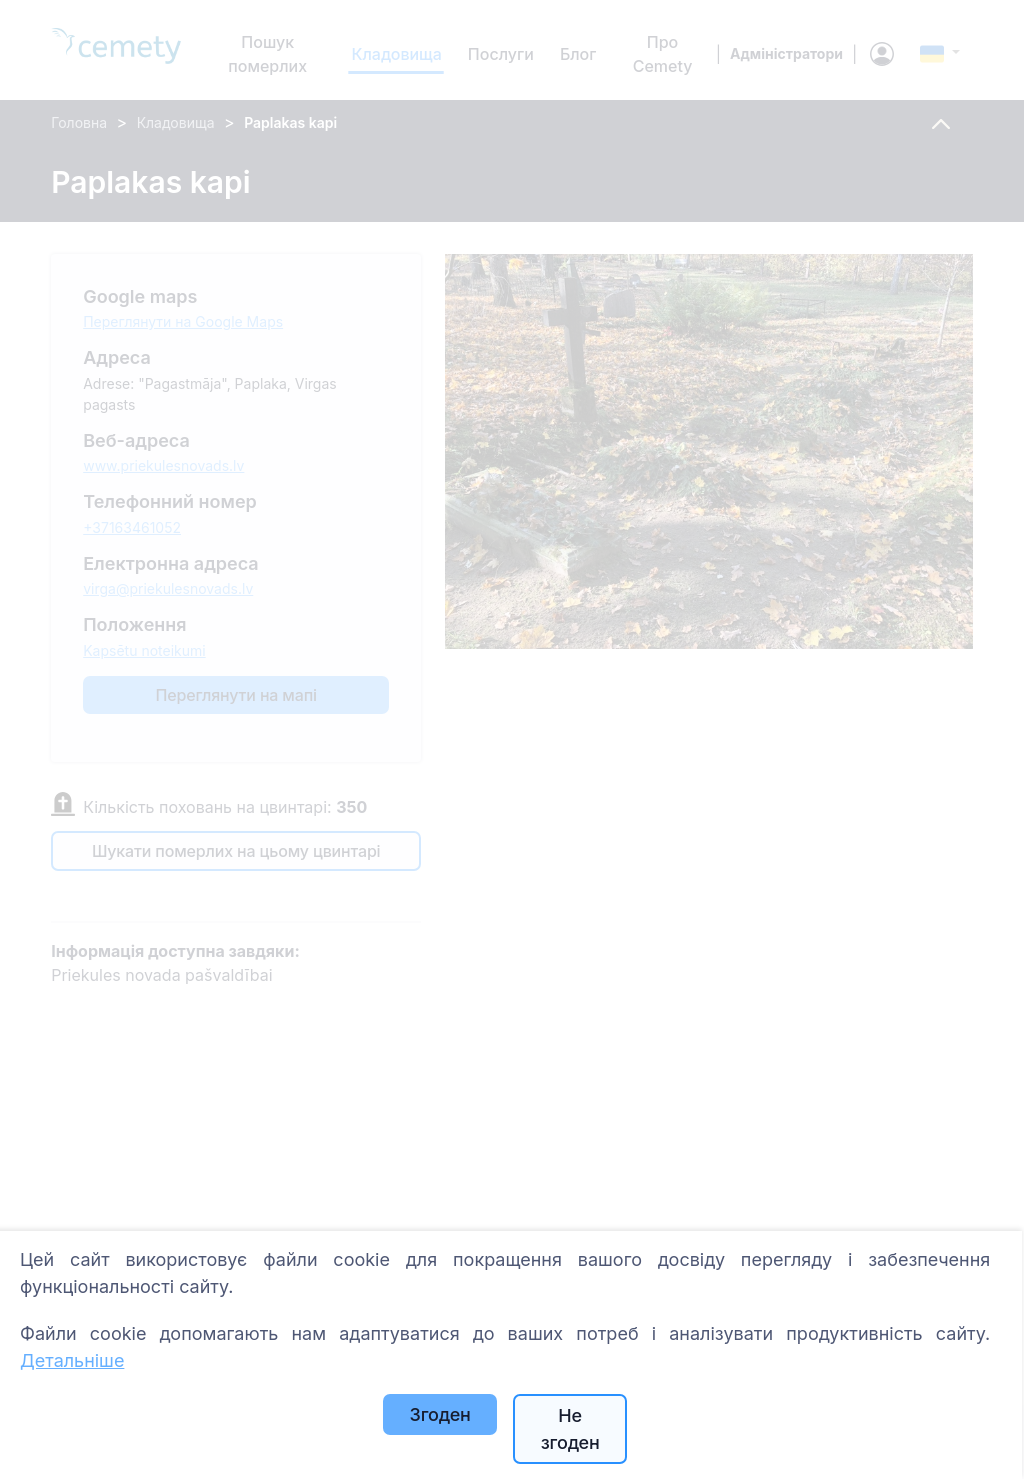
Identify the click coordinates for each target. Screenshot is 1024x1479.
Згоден (440, 1414)
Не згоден (570, 1429)
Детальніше (72, 1360)
